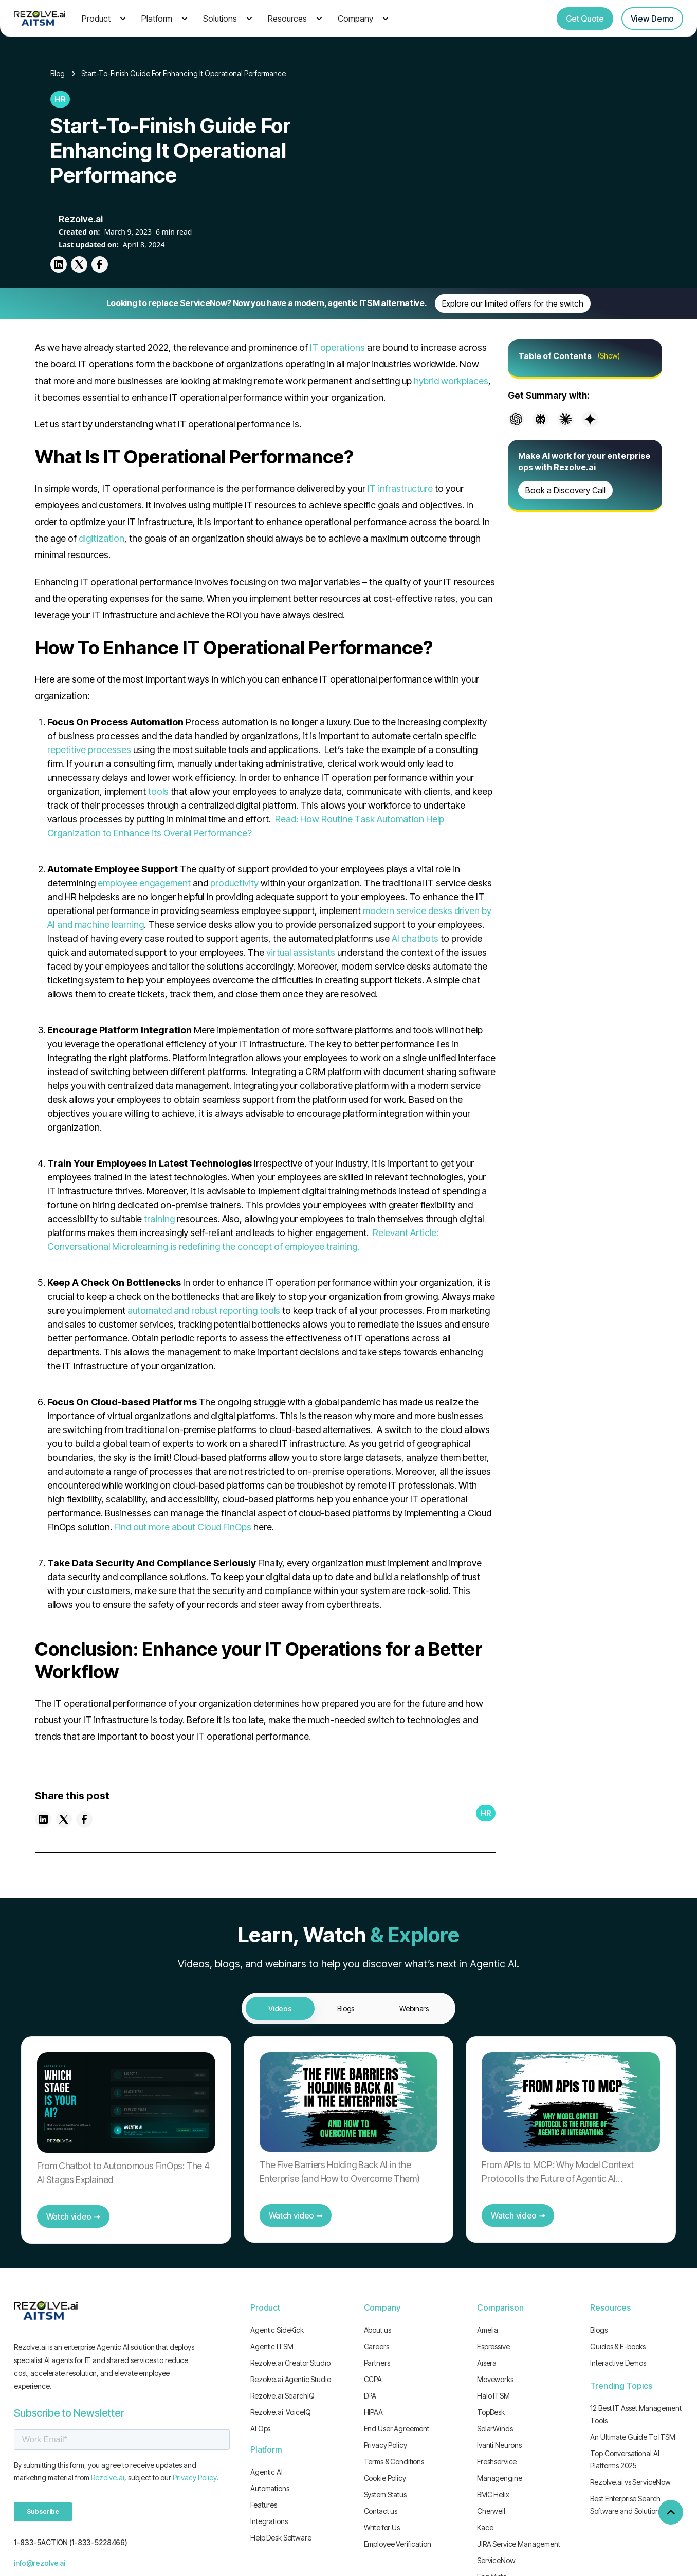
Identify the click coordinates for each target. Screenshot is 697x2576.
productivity (234, 883)
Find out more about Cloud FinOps (182, 1527)
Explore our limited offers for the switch (512, 303)
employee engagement (144, 883)
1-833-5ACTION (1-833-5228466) (70, 2542)
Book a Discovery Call (565, 490)
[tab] (280, 2008)
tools (158, 791)
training (159, 1218)
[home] (39, 18)
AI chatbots (415, 938)
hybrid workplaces (451, 380)
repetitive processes (89, 749)
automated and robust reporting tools (203, 1310)
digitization (101, 538)
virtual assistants (300, 952)
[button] (102, 18)
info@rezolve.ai (39, 2563)
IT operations (337, 347)
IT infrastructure (400, 488)
